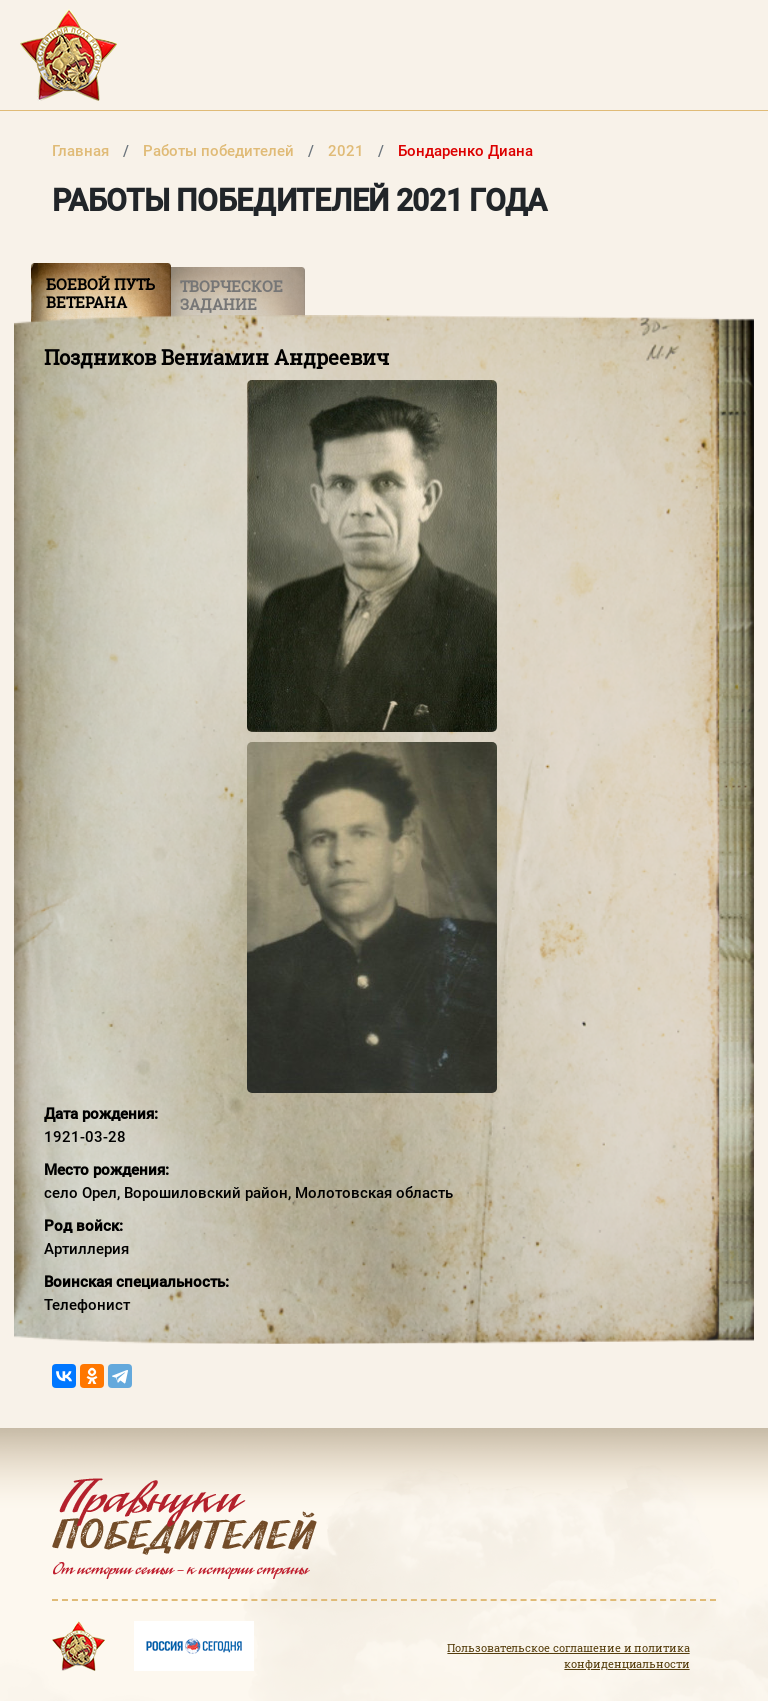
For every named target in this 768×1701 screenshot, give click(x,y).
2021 (348, 151)
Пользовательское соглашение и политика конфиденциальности (568, 1656)
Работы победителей (220, 151)
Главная (82, 151)
